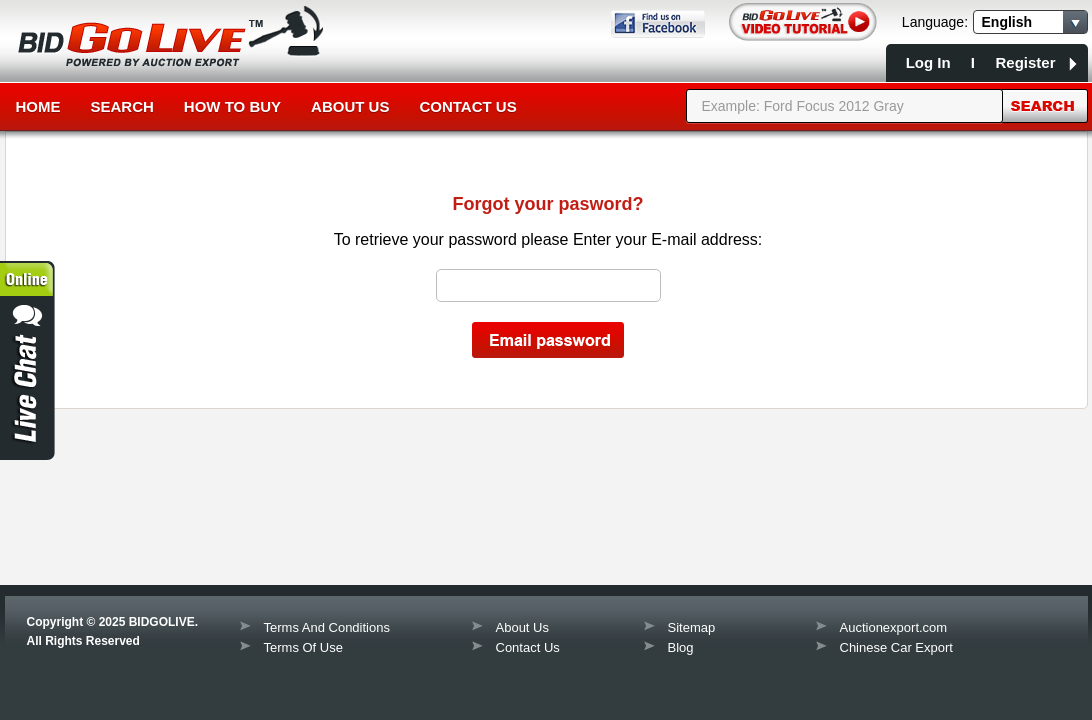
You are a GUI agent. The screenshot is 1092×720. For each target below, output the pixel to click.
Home (38, 106)
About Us (350, 106)
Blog (681, 647)
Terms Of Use (303, 647)
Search (122, 106)
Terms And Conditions (327, 627)
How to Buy (232, 106)
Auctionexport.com (894, 627)
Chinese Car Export (896, 647)
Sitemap (692, 627)
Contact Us (467, 106)
